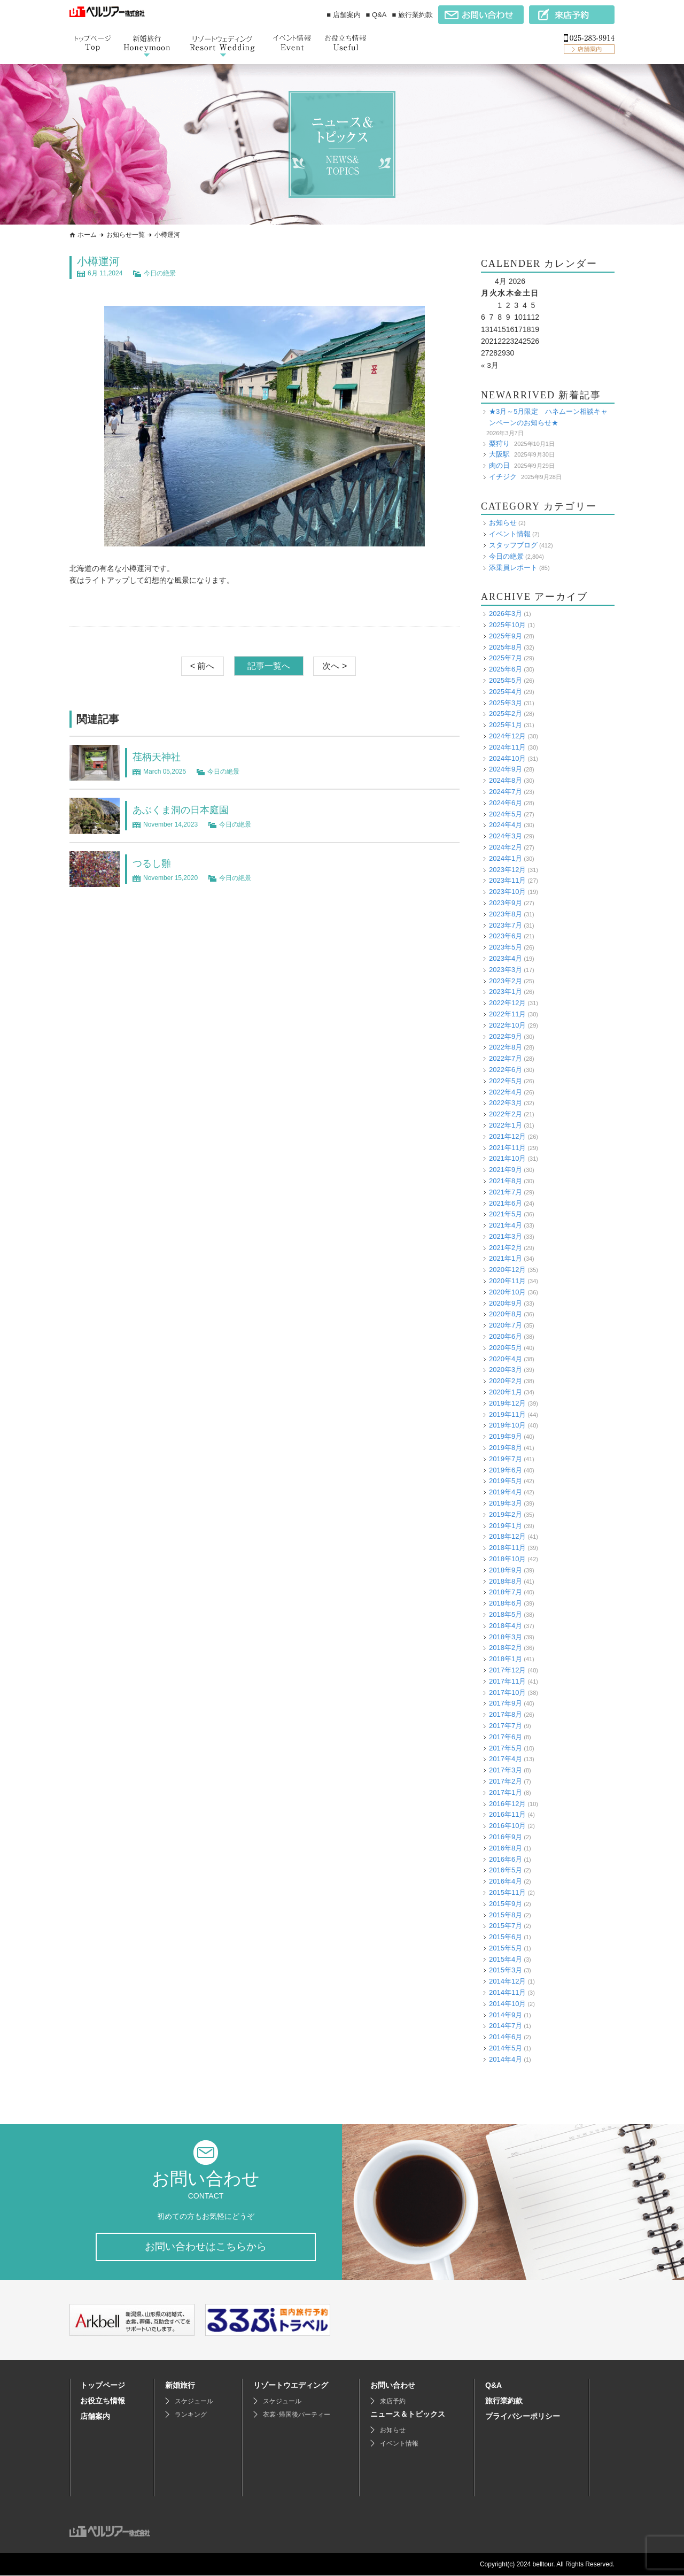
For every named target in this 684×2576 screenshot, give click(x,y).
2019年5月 (505, 1481)
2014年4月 (505, 2059)
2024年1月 (505, 858)
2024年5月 (505, 813)
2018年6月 (505, 1603)
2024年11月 (507, 747)
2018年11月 (507, 1548)
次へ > (334, 665)
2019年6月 (505, 1470)
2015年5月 (505, 1947)
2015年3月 (505, 1970)
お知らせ (503, 523)
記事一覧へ (268, 665)
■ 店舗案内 (343, 15)
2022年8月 (505, 1047)
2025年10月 (507, 625)
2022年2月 (505, 1114)
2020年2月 (505, 1381)
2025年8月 (505, 647)
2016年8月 (505, 1848)
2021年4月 (505, 1225)
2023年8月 (505, 913)
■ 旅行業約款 (412, 15)
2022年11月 (507, 1014)
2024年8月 (505, 780)
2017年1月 (505, 1792)
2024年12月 (507, 736)
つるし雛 (154, 863)
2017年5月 (505, 1748)
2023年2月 (505, 980)
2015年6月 (505, 1937)
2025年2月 (505, 713)
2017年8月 (505, 1714)
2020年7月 (505, 1325)
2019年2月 (505, 1514)
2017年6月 (505, 1736)
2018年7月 (505, 1592)
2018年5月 (505, 1614)
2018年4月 (505, 1625)
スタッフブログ (513, 545)
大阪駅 (499, 454)
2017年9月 (505, 1703)
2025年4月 (505, 691)
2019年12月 (507, 1403)
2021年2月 (505, 1247)
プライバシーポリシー (522, 2416)
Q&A (493, 2385)
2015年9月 (505, 1903)
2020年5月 (505, 1347)
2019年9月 (505, 1436)
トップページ (102, 2385)
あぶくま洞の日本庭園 (186, 809)
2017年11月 (507, 1681)
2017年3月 (505, 1770)
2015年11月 (507, 1892)
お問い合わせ (392, 2385)
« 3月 (490, 365)
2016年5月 (505, 1870)
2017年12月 (507, 1670)
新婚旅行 (180, 2385)
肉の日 (499, 465)
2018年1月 (505, 1659)
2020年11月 (507, 1281)
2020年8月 (505, 1314)
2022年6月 (505, 1070)
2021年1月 (505, 1258)
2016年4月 (505, 1881)
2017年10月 (507, 1692)
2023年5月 (505, 947)
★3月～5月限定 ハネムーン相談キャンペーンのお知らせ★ (548, 417)
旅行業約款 (504, 2401)
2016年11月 (507, 1814)
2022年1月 (505, 1125)
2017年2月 (505, 1781)
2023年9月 (505, 903)
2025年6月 (505, 669)
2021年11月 (507, 1147)
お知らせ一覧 (125, 234)
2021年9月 (505, 1170)
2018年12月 (507, 1536)
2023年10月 (507, 892)
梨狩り (499, 443)
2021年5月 (505, 1214)
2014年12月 (507, 1981)
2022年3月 (505, 1103)
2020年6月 (505, 1336)
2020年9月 (505, 1303)
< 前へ (202, 665)
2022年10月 (507, 1025)
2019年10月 (507, 1425)
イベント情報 (510, 534)
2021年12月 (507, 1136)
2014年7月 (505, 2026)
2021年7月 (505, 1191)
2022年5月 (505, 1080)
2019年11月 (507, 1414)
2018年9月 (505, 1569)
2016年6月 (505, 1859)
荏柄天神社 (159, 756)
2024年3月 (505, 836)
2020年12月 (507, 1270)
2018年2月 (505, 1648)
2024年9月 (505, 769)
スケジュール (194, 2401)
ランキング (191, 2415)
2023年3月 (505, 969)
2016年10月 (507, 1826)
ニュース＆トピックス (407, 2414)
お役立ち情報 (102, 2401)
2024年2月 (505, 847)
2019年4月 (505, 1492)
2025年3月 (505, 702)
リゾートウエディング (290, 2385)
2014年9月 (505, 2014)
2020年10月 (507, 1291)
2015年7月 (505, 1926)
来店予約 (393, 2401)
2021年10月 (507, 1158)
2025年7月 (505, 658)
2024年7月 (505, 792)
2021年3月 (505, 1236)
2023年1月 (505, 992)
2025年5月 (505, 680)
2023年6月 (505, 936)
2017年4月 (505, 1759)
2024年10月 (507, 758)
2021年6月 (505, 1203)
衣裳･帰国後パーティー (296, 2415)
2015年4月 (505, 1959)
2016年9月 (505, 1837)
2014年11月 (507, 1992)
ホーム (87, 234)
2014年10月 (507, 2003)
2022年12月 (507, 1003)
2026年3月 (505, 614)
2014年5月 (505, 2048)
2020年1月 (505, 1392)
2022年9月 (505, 1036)
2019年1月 (505, 1525)
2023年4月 (505, 958)
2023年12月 (507, 869)
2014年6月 (505, 2037)
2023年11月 (507, 880)
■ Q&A (376, 15)
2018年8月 (505, 1581)
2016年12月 (507, 1803)
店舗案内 (95, 2416)
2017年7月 (505, 1726)
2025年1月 (505, 725)
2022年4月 (505, 1092)
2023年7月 (505, 925)
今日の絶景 (160, 273)
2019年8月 (505, 1448)
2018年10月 (507, 1559)
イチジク (503, 476)
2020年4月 (505, 1358)
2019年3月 (505, 1503)
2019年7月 (505, 1458)
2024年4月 (505, 825)
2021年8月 (505, 1181)
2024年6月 (505, 802)
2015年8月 (505, 1914)
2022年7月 (505, 1058)
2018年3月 (505, 1636)
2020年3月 (505, 1370)
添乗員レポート (513, 567)
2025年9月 (505, 635)
